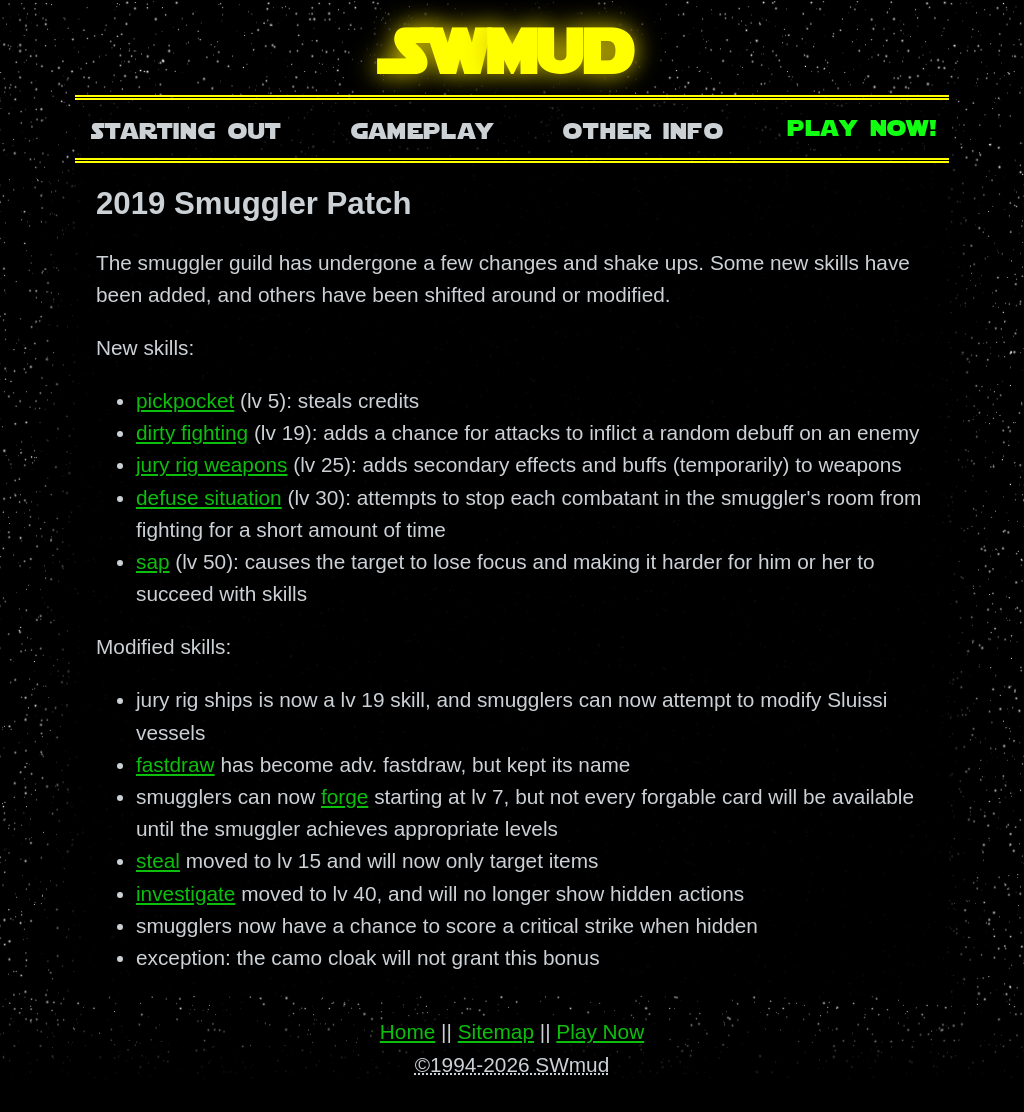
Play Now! (863, 125)
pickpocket (185, 400)
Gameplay (422, 128)
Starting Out (186, 128)
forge (344, 796)
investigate (185, 893)
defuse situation (209, 497)
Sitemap (496, 1031)
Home (407, 1031)
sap (153, 561)
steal (158, 860)
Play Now (600, 1031)
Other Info (643, 128)
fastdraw (175, 764)
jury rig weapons (211, 464)
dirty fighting (192, 432)
